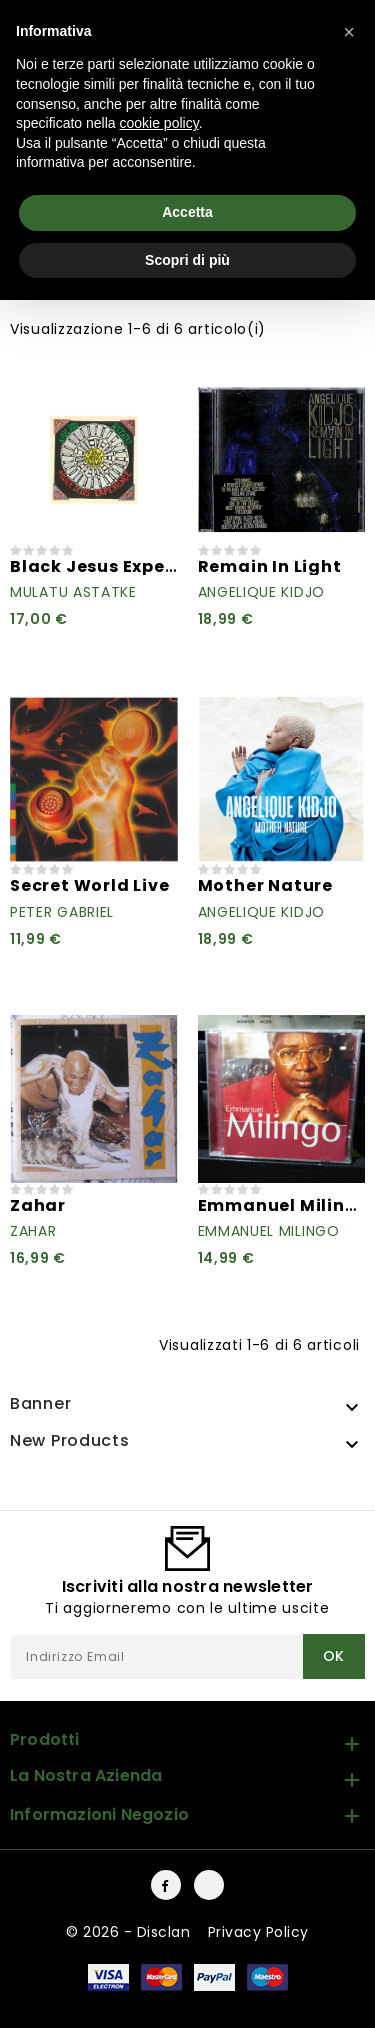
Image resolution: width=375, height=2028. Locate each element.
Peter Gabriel (62, 912)
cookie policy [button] (159, 123)
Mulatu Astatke (73, 592)
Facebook (166, 1885)
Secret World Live (90, 885)
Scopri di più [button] (187, 260)
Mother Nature (265, 885)
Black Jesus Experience (116, 566)
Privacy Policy (258, 1932)
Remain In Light (270, 566)
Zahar (38, 1205)
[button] (349, 32)
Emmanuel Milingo (284, 1205)
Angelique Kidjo (262, 592)
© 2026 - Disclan (130, 1932)
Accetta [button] (187, 212)
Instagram (209, 1885)
